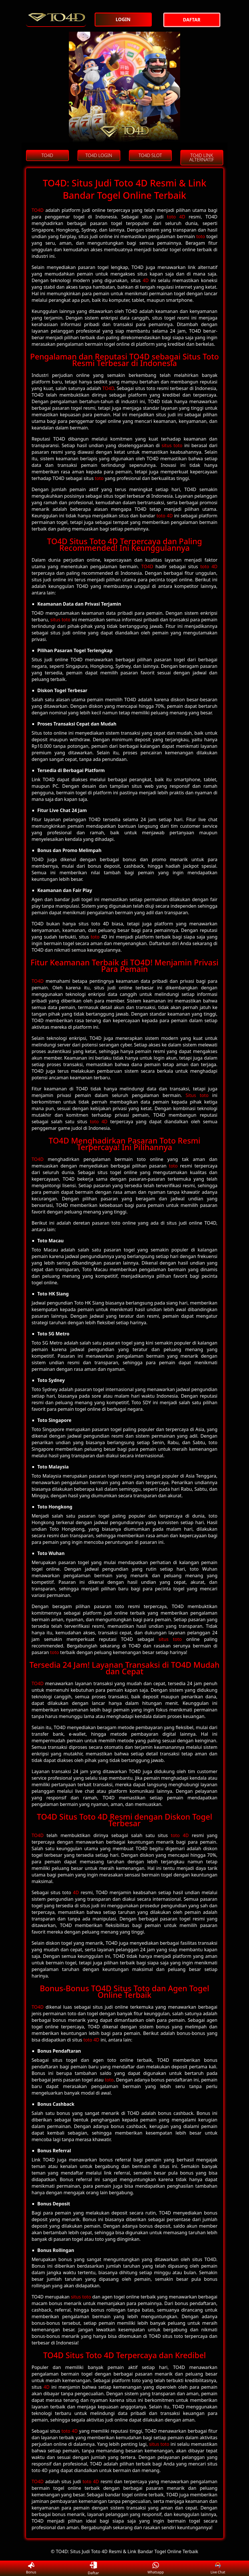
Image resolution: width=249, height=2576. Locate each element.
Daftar (93, 2568)
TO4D (38, 210)
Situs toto (197, 1095)
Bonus (31, 2568)
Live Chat (217, 2568)
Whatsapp (156, 2568)
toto (200, 236)
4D (146, 280)
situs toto (172, 445)
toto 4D (176, 217)
